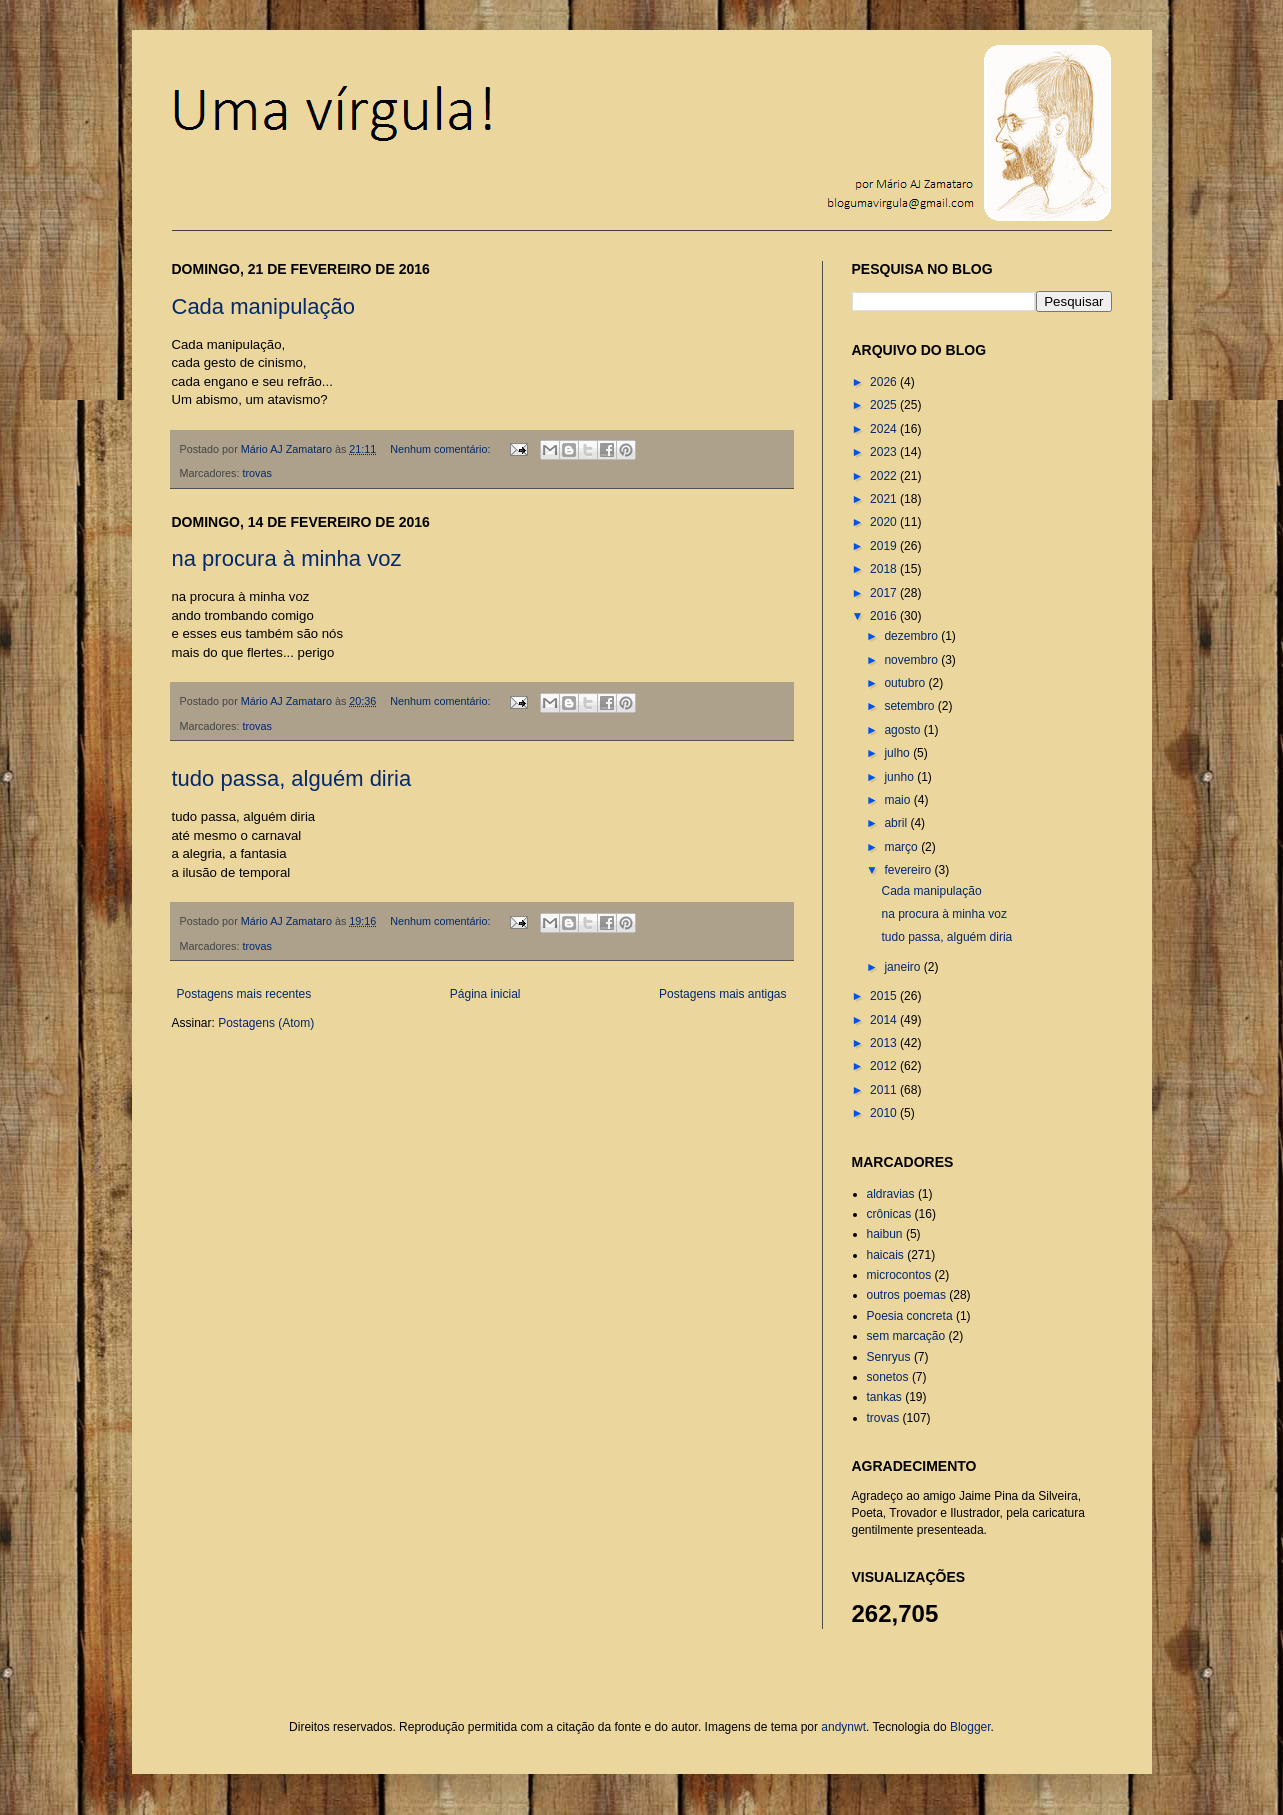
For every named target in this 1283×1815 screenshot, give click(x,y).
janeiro (903, 967)
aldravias (891, 1194)
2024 (885, 429)
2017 (885, 593)
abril (897, 823)
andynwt (843, 1727)
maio (898, 800)
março (902, 847)
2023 (885, 452)
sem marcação (906, 1336)
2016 (885, 616)
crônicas (889, 1214)
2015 (885, 996)
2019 (885, 546)
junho (900, 777)
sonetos (888, 1377)
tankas (884, 1397)
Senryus (889, 1357)
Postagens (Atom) (266, 1023)
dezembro (912, 636)
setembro (910, 706)
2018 (885, 569)
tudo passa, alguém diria (292, 778)
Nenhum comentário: (441, 449)
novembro (912, 660)
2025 (885, 405)
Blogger (970, 1727)
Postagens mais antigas (722, 994)
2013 (885, 1043)
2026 (885, 382)
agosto (903, 730)
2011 (885, 1090)
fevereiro (909, 870)
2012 (885, 1066)
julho (898, 753)
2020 (885, 522)
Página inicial (485, 994)
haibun (885, 1234)
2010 (885, 1113)
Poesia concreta (910, 1316)
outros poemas (906, 1295)
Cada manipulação (263, 306)
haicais (885, 1255)
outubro (906, 683)
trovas (257, 473)
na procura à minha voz (287, 558)
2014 (885, 1020)
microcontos (899, 1275)
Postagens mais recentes (244, 994)
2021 (885, 499)
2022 (885, 476)
